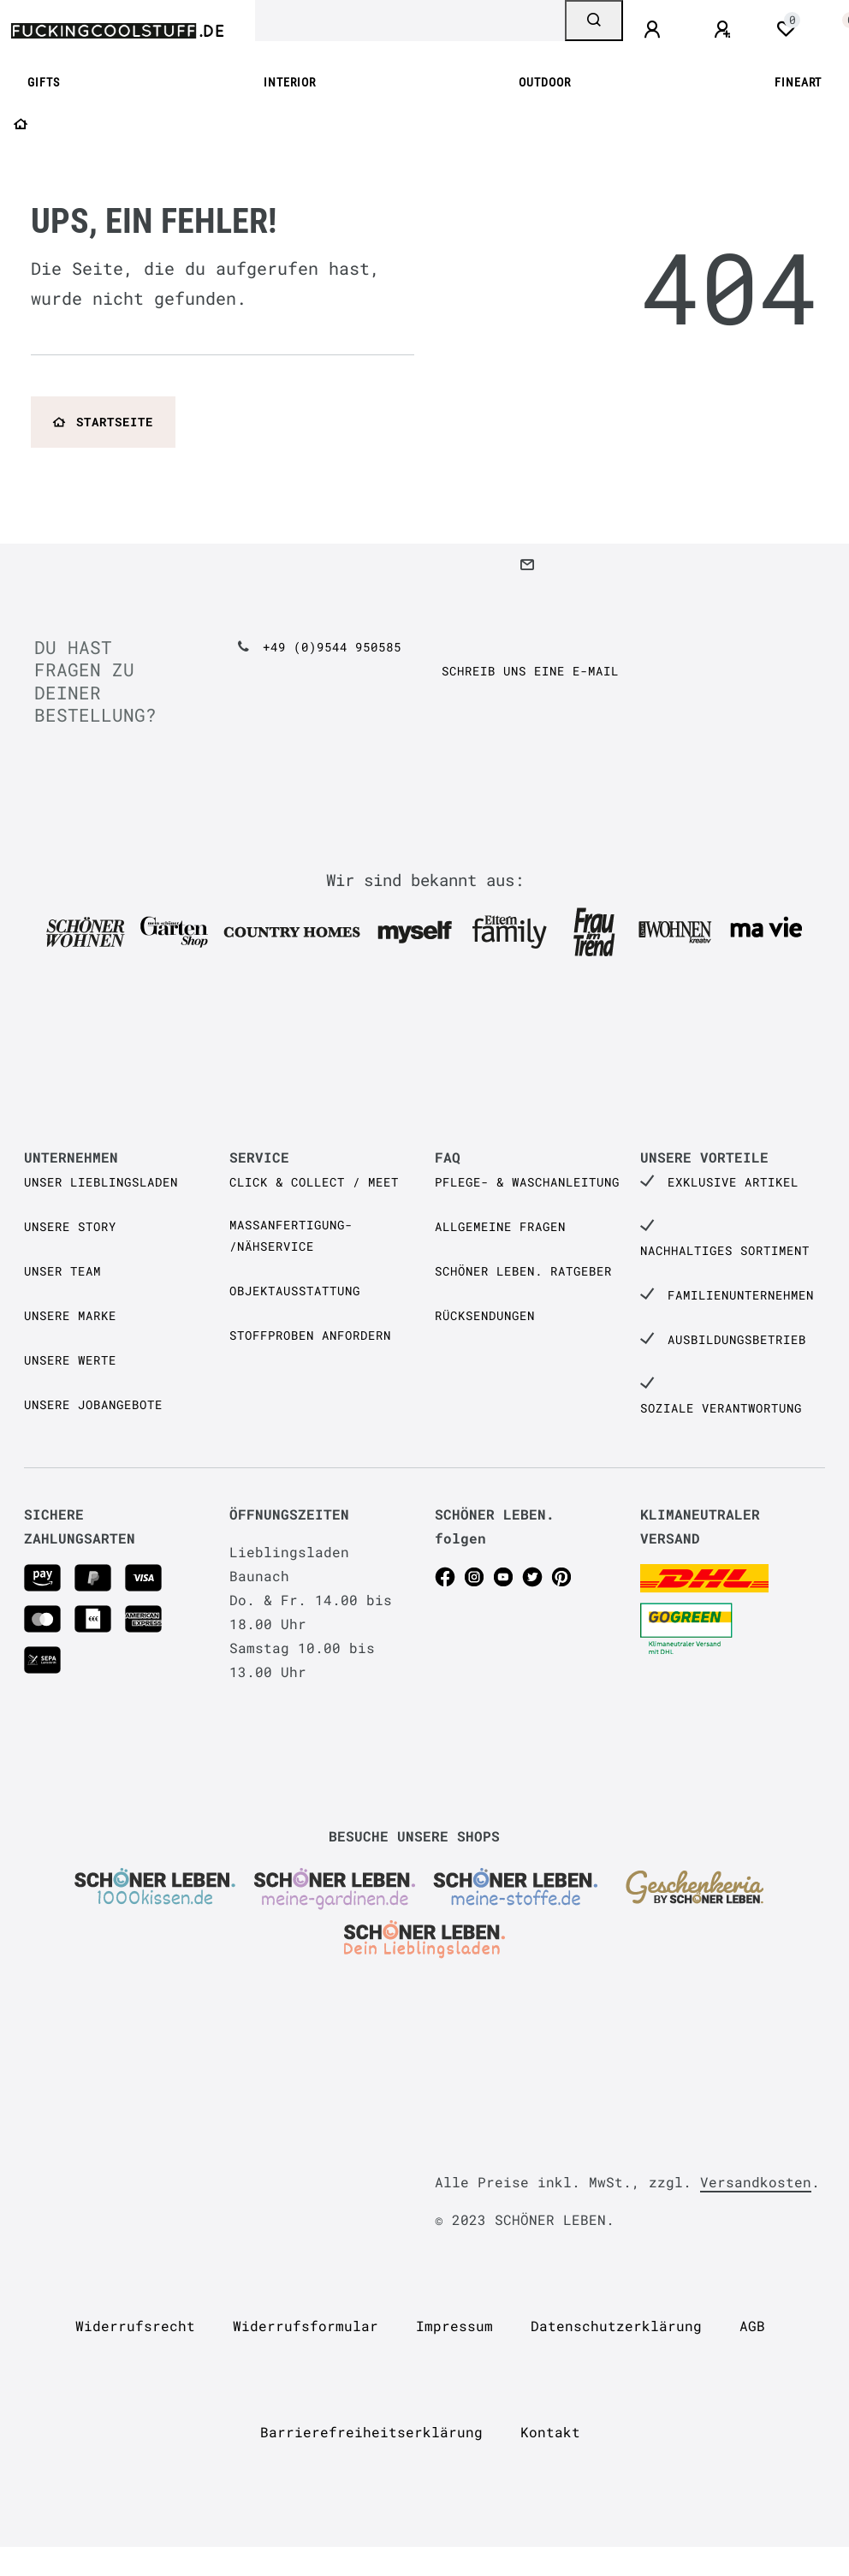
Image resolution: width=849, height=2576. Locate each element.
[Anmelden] (654, 30)
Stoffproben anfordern (310, 1335)
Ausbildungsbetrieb (737, 1339)
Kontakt (550, 2432)
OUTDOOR (545, 82)
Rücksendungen (485, 1315)
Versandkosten (755, 2182)
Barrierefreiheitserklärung (371, 2432)
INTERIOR (290, 82)
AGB (752, 2326)
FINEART (798, 82)
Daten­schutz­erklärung (616, 2326)
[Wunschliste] (786, 29)
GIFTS (43, 82)
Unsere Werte (70, 1360)
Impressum (454, 2326)
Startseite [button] (103, 421)
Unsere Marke (70, 1315)
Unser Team (62, 1271)
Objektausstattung (294, 1290)
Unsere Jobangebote (93, 1404)
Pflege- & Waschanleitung (527, 1182)
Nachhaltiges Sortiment (725, 1250)
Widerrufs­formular (305, 2326)
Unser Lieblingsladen (101, 1182)
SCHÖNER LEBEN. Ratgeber (523, 1271)
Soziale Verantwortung (721, 1408)
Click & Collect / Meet (314, 1182)
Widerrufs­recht (135, 2326)
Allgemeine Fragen (500, 1226)
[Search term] (410, 20)
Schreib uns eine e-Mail (530, 671)
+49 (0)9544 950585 (332, 647)
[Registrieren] (725, 30)
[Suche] (594, 20)
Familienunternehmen (741, 1295)
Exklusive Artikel (733, 1182)
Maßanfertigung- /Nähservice (291, 1235)
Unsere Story (70, 1226)
